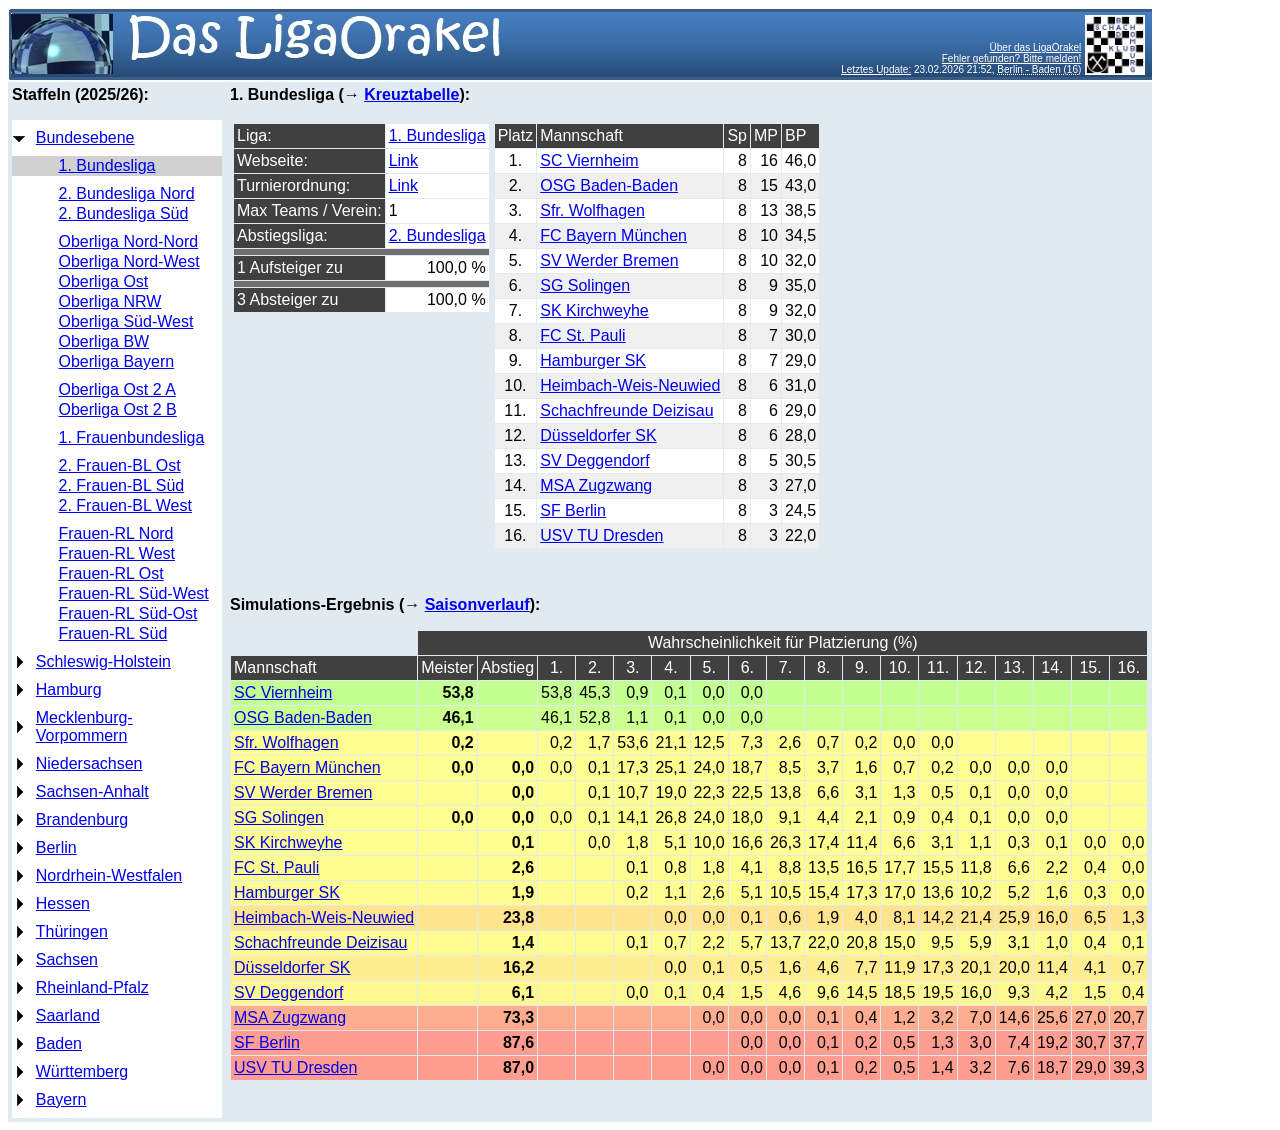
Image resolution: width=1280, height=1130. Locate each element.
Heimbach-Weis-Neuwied (630, 385)
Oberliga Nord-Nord (129, 241)
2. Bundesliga (437, 235)
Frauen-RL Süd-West (134, 593)
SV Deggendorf (594, 460)
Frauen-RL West (117, 553)
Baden (59, 1043)
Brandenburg (82, 819)
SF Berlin (573, 510)
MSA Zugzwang (596, 485)
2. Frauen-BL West (125, 505)
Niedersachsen (89, 763)
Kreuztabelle (411, 94)
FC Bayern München (613, 235)
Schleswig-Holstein (103, 661)
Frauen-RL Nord (116, 533)
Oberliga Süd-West (126, 321)
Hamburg (69, 689)
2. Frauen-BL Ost (120, 465)
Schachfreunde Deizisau (626, 410)
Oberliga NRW (110, 301)
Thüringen (72, 931)
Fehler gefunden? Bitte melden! (1012, 58)
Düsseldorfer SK (598, 435)
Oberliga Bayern (117, 361)
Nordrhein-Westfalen (109, 875)
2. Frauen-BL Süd (122, 485)
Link (403, 160)
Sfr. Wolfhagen (592, 210)
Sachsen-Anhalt (92, 791)
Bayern (61, 1099)
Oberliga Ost (104, 281)
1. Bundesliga (107, 165)
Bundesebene (85, 137)
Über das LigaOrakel (1036, 47)
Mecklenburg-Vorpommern (84, 726)
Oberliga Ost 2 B (118, 409)
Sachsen (67, 959)
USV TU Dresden (601, 535)
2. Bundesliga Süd (124, 213)
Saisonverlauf (477, 604)
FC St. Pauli (582, 335)
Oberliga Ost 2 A (117, 389)
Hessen (63, 903)
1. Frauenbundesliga (132, 437)
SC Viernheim (589, 160)
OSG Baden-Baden (609, 185)
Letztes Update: (876, 69)
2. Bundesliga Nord (127, 193)
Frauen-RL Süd (113, 633)
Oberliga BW (104, 341)
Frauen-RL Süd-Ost (128, 613)
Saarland (68, 1015)
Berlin (56, 847)
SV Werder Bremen (609, 260)
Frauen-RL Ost (111, 573)
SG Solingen (585, 285)
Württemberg (82, 1071)
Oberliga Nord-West (129, 261)
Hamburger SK (593, 360)
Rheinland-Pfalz (92, 987)
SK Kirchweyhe (594, 310)
